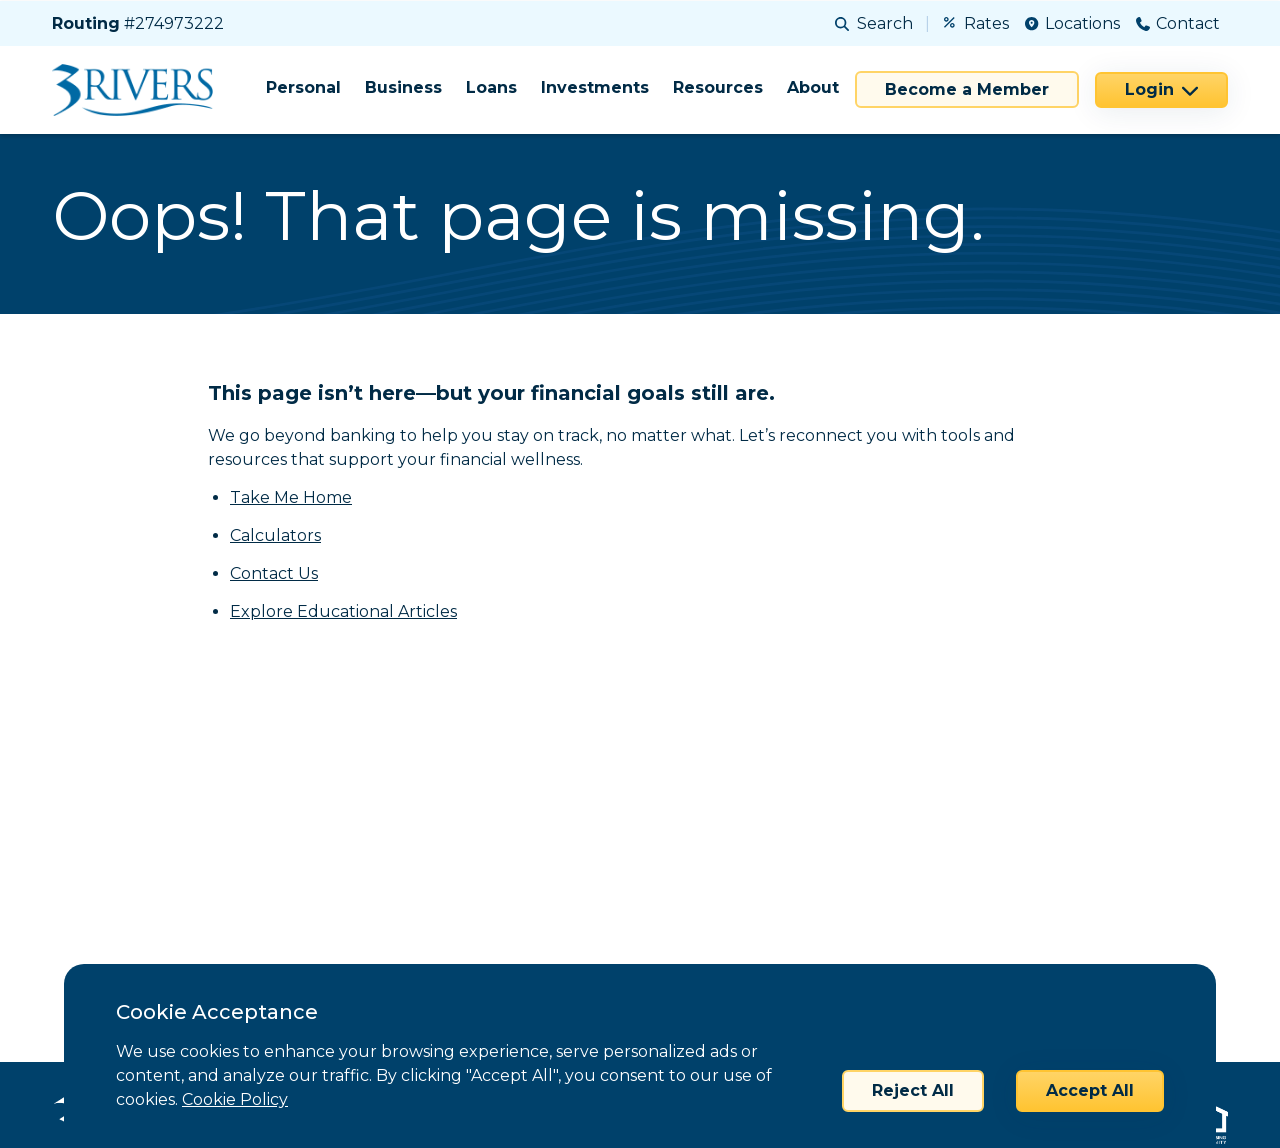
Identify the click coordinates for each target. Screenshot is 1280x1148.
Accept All (1090, 1090)
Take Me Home (291, 497)
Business (403, 87)
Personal (303, 87)
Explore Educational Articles (343, 611)
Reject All (913, 1090)
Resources (718, 87)
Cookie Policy (235, 1099)
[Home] (139, 90)
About (813, 87)
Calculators (275, 535)
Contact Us (274, 573)
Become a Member (967, 89)
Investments (595, 87)
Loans (491, 87)
